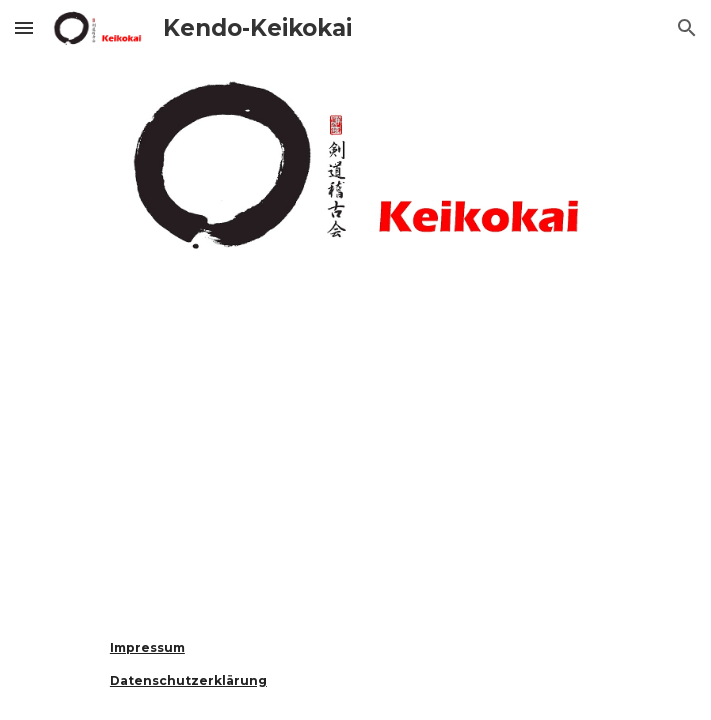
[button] (24, 27)
